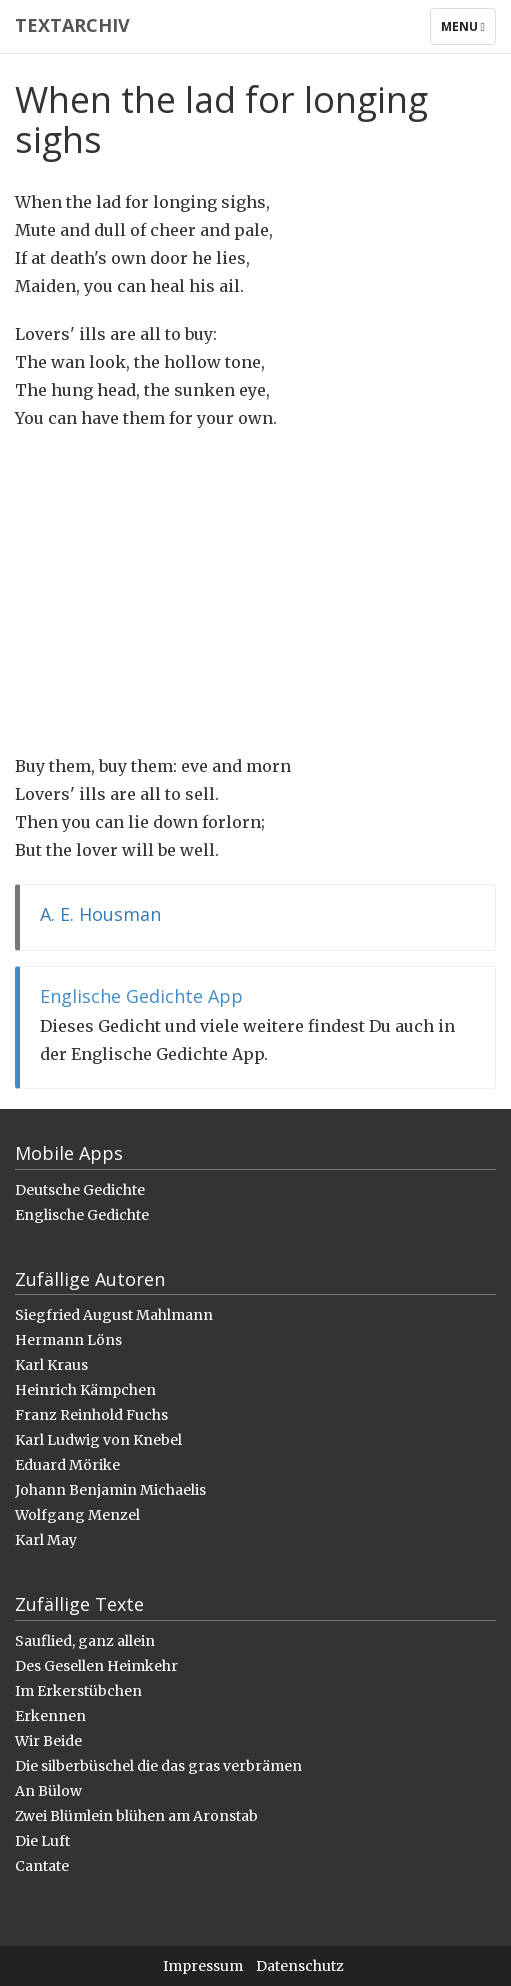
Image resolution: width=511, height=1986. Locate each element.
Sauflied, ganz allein (85, 1641)
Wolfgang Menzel (77, 1515)
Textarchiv (72, 25)
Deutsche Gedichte (80, 1190)
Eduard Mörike (67, 1465)
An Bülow (48, 1791)
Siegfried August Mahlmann (114, 1315)
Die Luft (42, 1841)
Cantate (42, 1866)
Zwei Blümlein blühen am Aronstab (136, 1816)
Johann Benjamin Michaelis (110, 1490)
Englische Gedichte (82, 1215)
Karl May (46, 1540)
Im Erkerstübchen (78, 1691)
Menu (468, 31)
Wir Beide (48, 1741)
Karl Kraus (51, 1365)
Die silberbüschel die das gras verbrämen (158, 1766)
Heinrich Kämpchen (85, 1390)
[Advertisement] (255, 592)
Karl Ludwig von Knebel (98, 1440)
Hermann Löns (68, 1340)
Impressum (203, 1966)
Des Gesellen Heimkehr (96, 1666)
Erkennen (50, 1716)
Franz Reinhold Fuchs (91, 1415)
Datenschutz (300, 1966)
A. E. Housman (100, 914)
